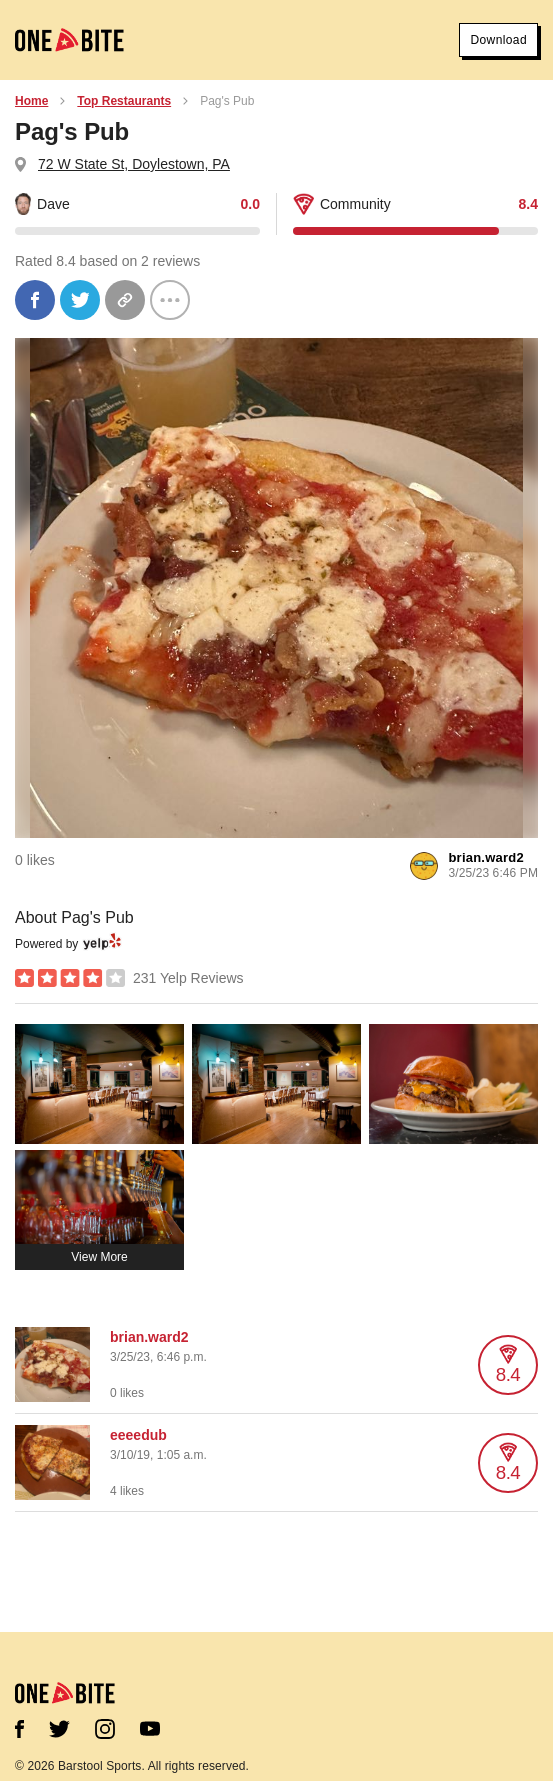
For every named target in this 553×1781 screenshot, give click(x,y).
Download (498, 40)
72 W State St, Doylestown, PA (134, 164)
